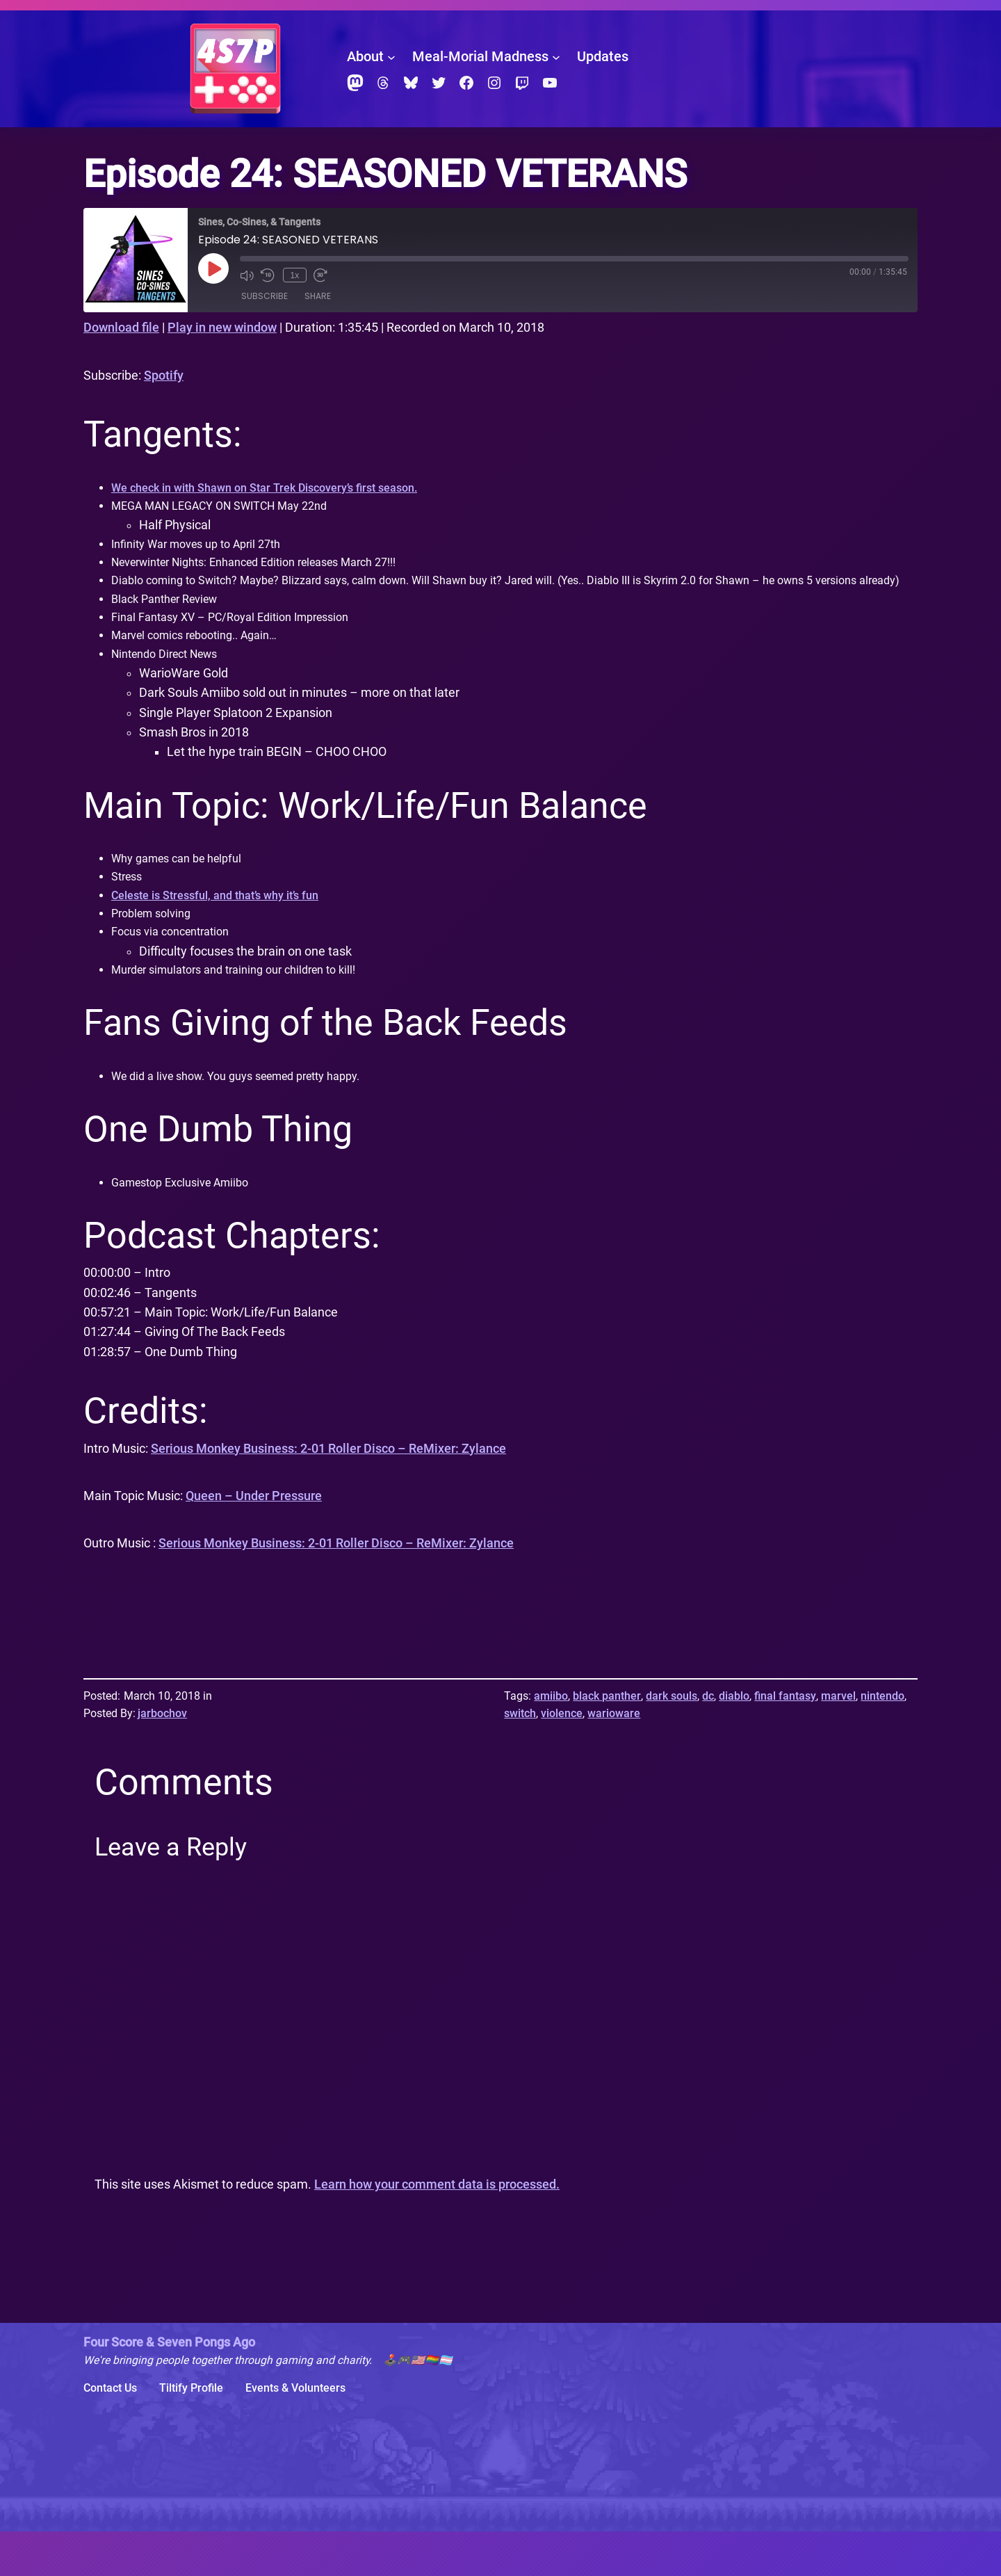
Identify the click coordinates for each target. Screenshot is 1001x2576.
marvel (838, 1740)
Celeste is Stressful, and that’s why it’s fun (227, 932)
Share (317, 297)
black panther (607, 1740)
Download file (121, 328)
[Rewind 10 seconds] (268, 275)
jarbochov (162, 1757)
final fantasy (785, 1740)
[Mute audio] (247, 274)
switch (520, 1757)
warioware (613, 1757)
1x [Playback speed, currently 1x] (293, 275)
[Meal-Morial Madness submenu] (556, 57)
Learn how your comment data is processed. (437, 2229)
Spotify (164, 376)
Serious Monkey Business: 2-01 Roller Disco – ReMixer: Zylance (328, 1492)
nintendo (882, 1740)
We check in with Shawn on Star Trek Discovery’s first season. (280, 489)
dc (708, 1740)
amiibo (551, 1740)
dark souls (671, 1740)
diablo (734, 1740)
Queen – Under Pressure (254, 1540)
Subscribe (264, 297)
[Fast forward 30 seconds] (318, 275)
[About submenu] (391, 57)
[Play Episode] (213, 268)
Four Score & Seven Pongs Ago (169, 2387)
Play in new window (222, 328)
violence (562, 1757)
